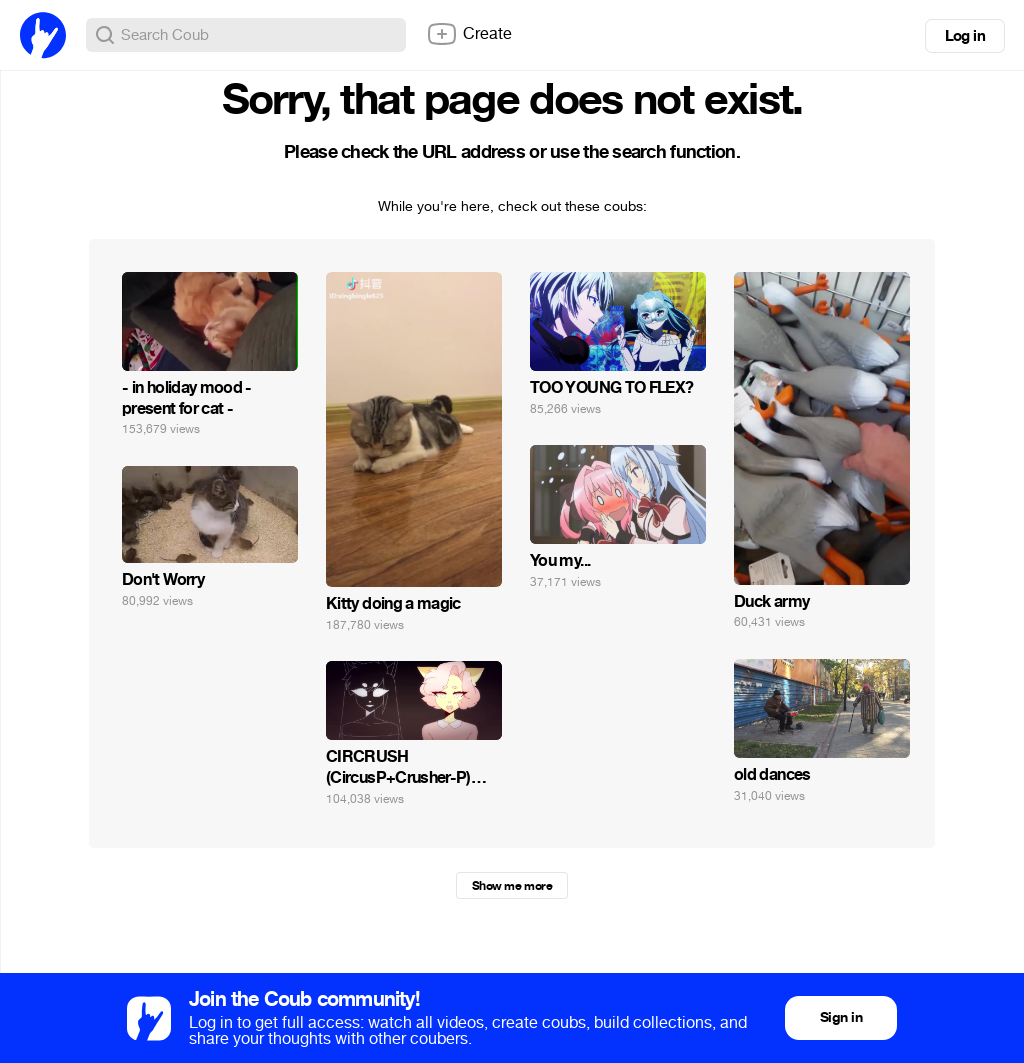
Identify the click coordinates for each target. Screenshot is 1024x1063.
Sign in (841, 1017)
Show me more (512, 886)
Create (469, 34)
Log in (965, 36)
